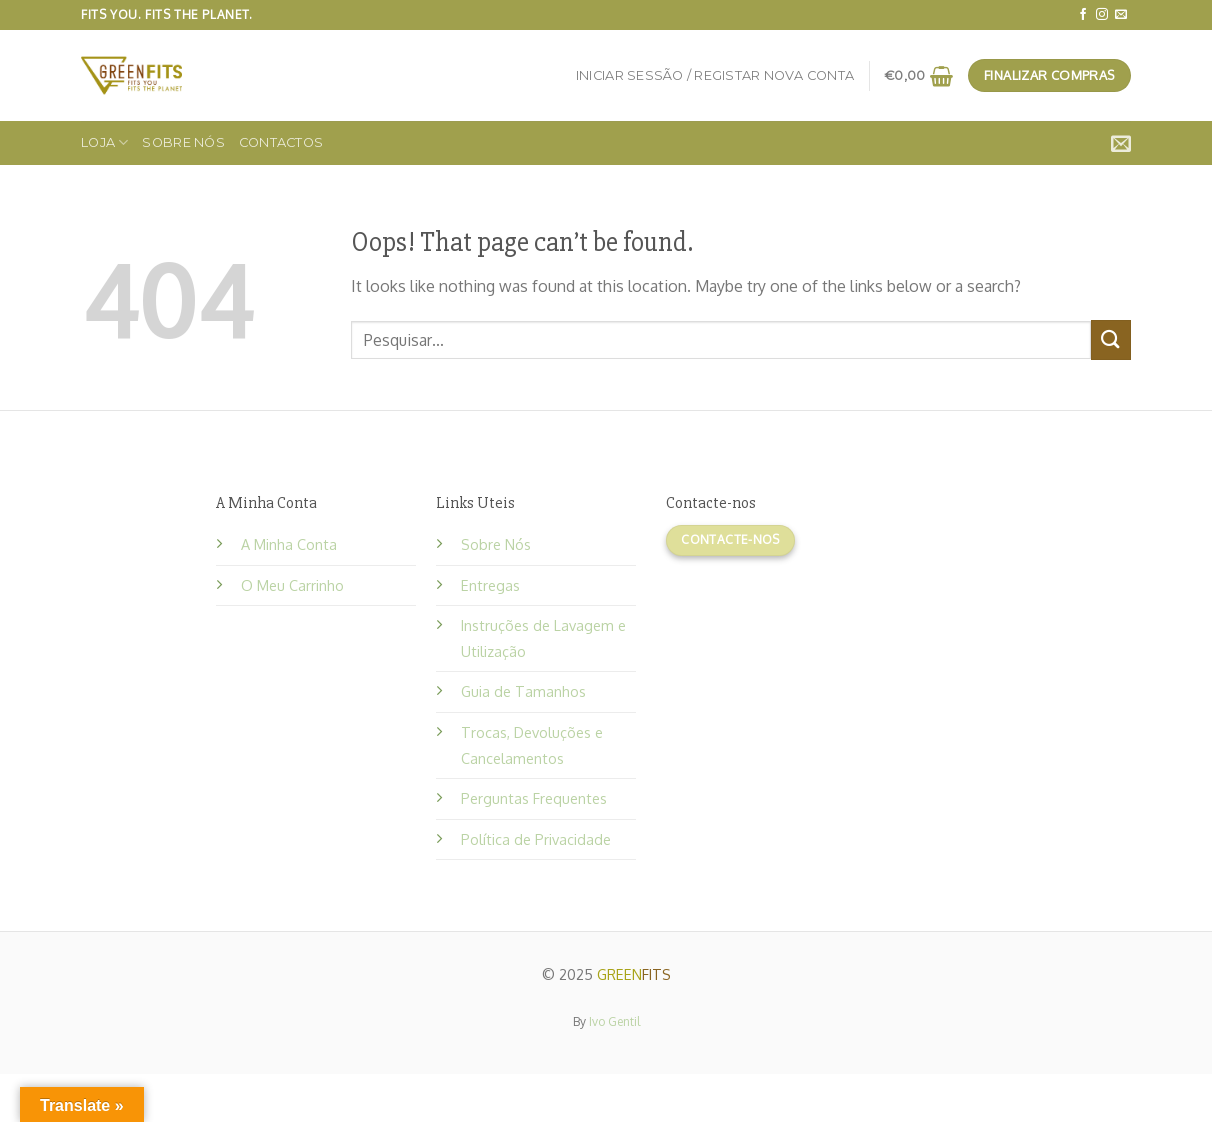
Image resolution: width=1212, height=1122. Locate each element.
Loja (104, 142)
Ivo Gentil (614, 1021)
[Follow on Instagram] (1102, 15)
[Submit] (1111, 339)
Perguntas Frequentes (534, 798)
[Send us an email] (1121, 15)
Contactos (281, 142)
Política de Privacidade (536, 839)
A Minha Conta (289, 544)
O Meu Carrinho (292, 585)
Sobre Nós (183, 142)
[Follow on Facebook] (1083, 15)
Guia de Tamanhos (523, 691)
